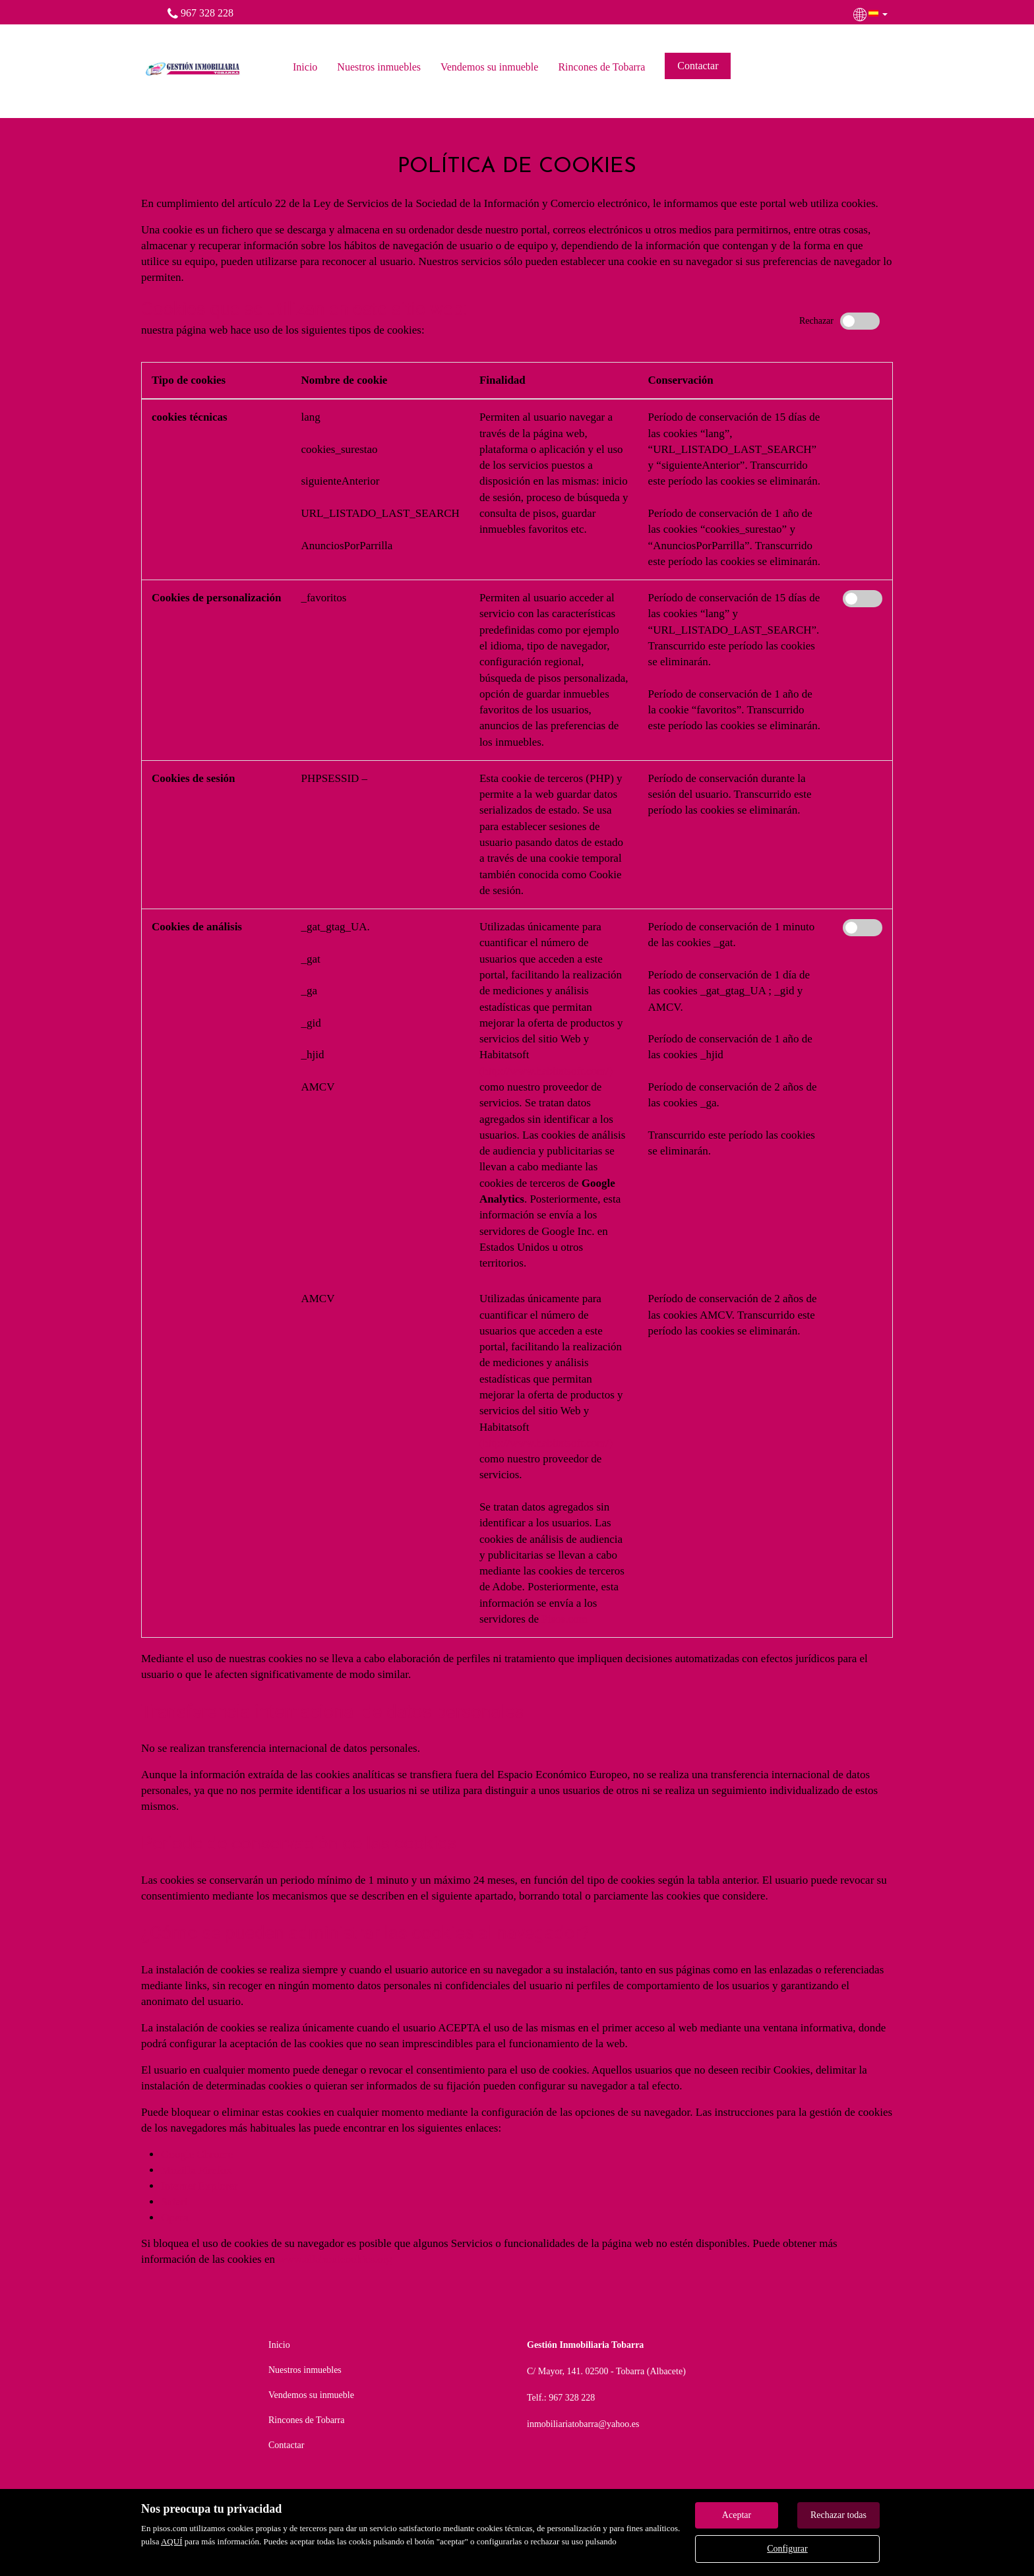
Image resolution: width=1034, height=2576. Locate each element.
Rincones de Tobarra (601, 67)
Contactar (697, 65)
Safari (174, 2202)
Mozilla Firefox (196, 2170)
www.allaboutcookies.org (335, 2259)
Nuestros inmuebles (379, 67)
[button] (871, 13)
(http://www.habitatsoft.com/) (546, 1071)
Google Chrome (197, 2154)
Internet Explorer (199, 2186)
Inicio (305, 67)
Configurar (787, 2549)
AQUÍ (172, 2541)
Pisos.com (564, 1619)
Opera (175, 2217)
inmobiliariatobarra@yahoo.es (583, 2424)
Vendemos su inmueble (489, 67)
